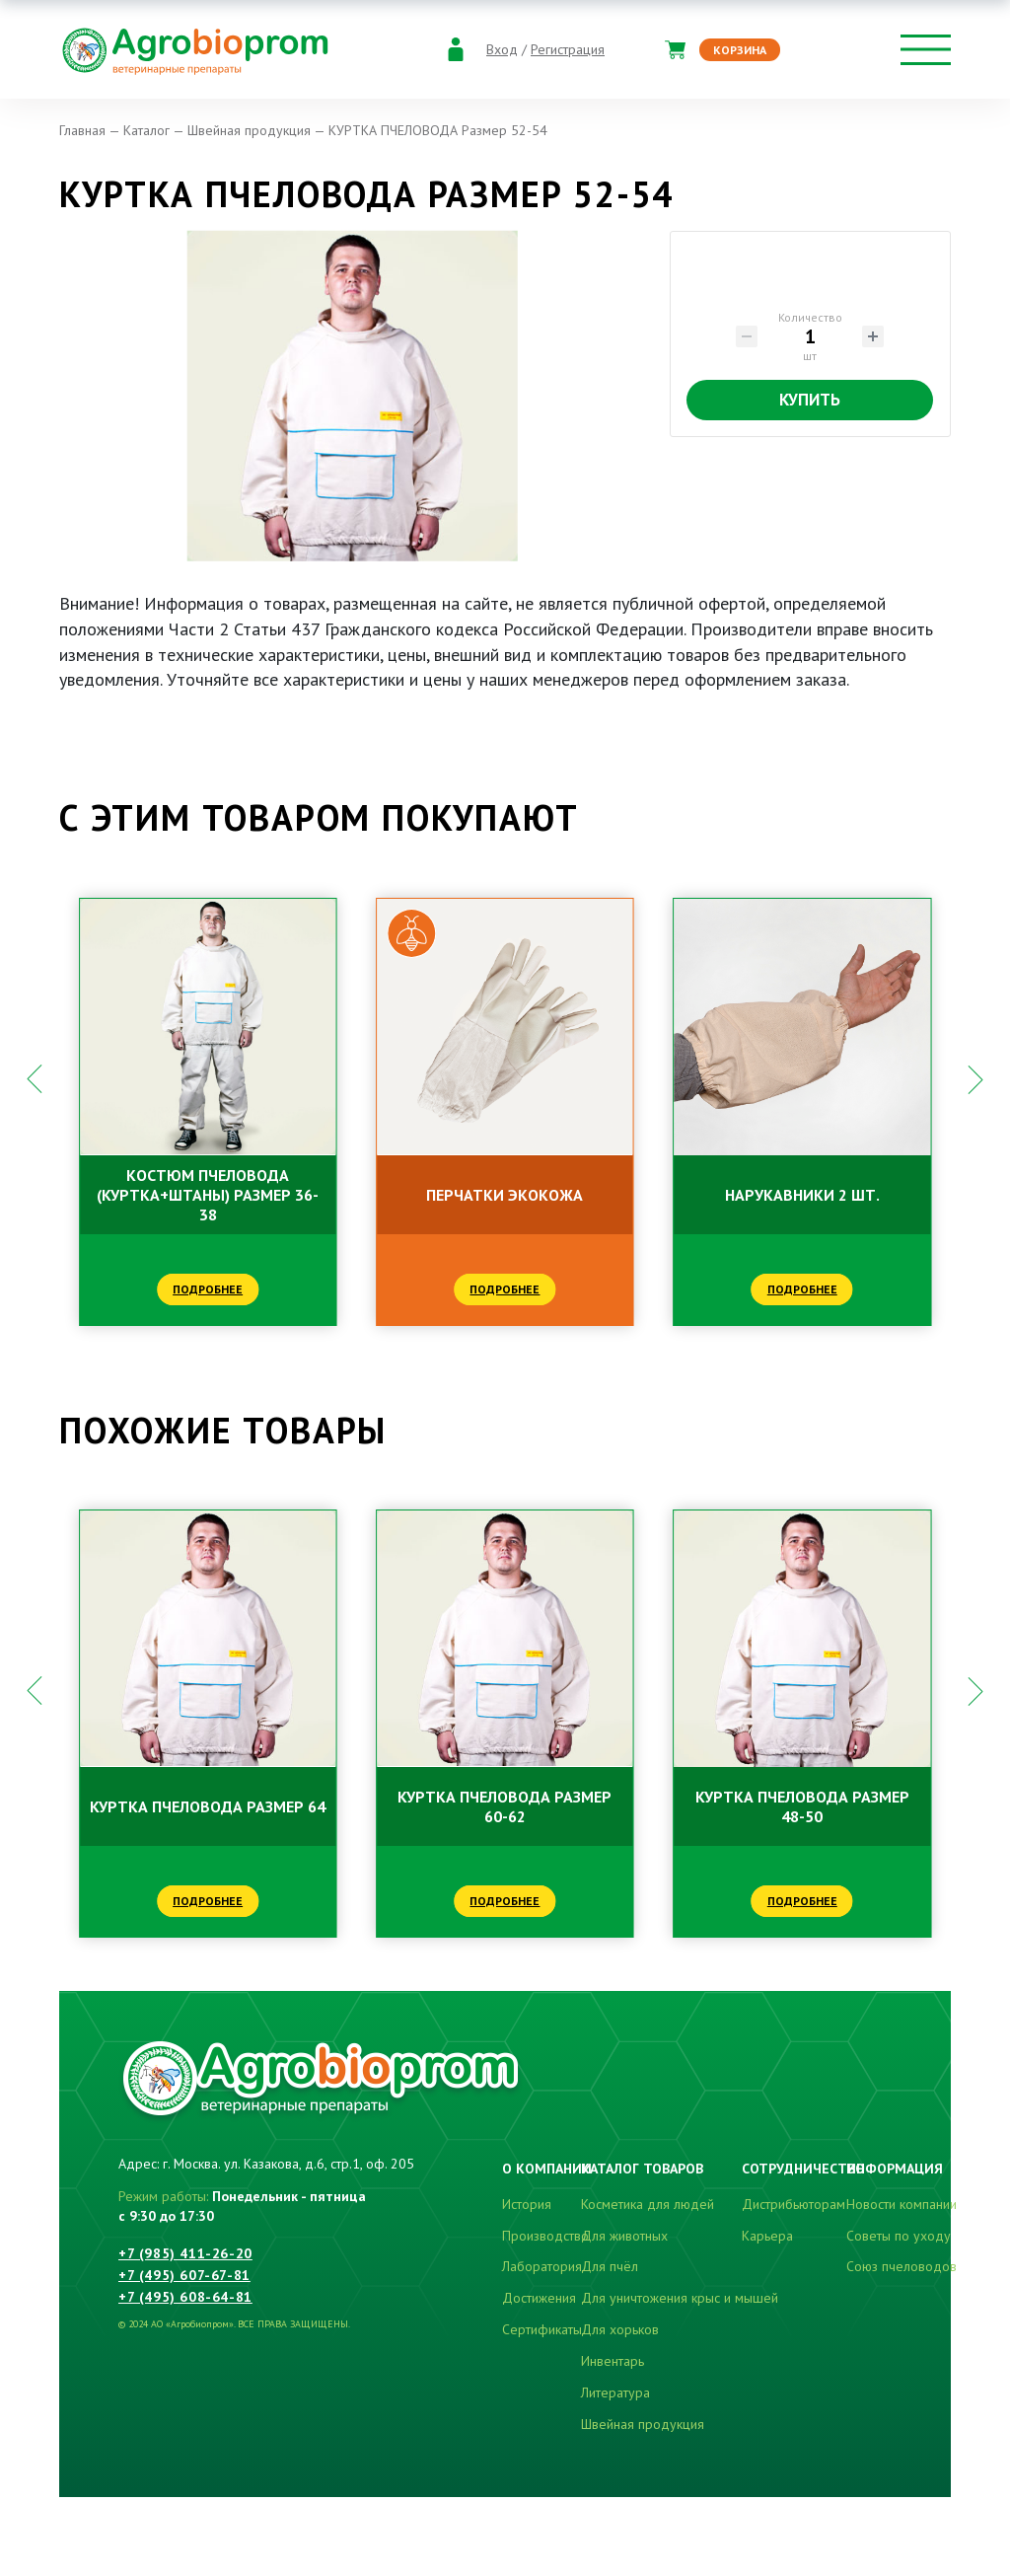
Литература (615, 2392)
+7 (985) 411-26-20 (185, 2253)
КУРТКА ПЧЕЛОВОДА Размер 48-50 (802, 1806)
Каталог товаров (642, 2168)
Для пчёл (609, 2266)
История (526, 2204)
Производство (545, 2236)
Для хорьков (620, 2329)
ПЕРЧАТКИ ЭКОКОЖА (504, 1195)
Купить (809, 399)
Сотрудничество (803, 2168)
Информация (894, 2168)
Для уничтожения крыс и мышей (679, 2298)
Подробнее (208, 1289)
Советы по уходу (898, 2236)
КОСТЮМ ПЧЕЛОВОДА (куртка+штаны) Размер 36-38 (208, 1194)
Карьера (767, 2236)
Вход (502, 49)
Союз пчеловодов (901, 2266)
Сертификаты (542, 2329)
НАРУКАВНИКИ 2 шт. (802, 1195)
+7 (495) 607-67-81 (184, 2275)
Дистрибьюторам (793, 2204)
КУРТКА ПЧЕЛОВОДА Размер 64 (207, 1806)
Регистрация (568, 49)
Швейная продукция (642, 2424)
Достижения (539, 2298)
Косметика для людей (647, 2204)
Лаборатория (542, 2266)
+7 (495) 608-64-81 (185, 2297)
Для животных (624, 2236)
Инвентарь (612, 2361)
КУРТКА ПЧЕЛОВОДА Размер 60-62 (504, 1806)
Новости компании (901, 2204)
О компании (547, 2168)
